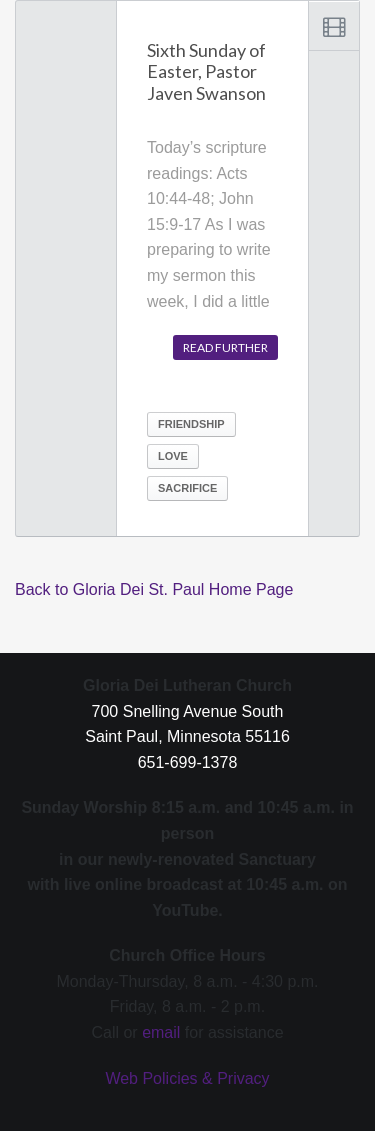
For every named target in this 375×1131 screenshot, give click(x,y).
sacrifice (187, 488)
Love (173, 456)
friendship (191, 424)
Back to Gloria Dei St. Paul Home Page (154, 589)
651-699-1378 (188, 762)
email (161, 1032)
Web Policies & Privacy (187, 1078)
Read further (225, 347)
